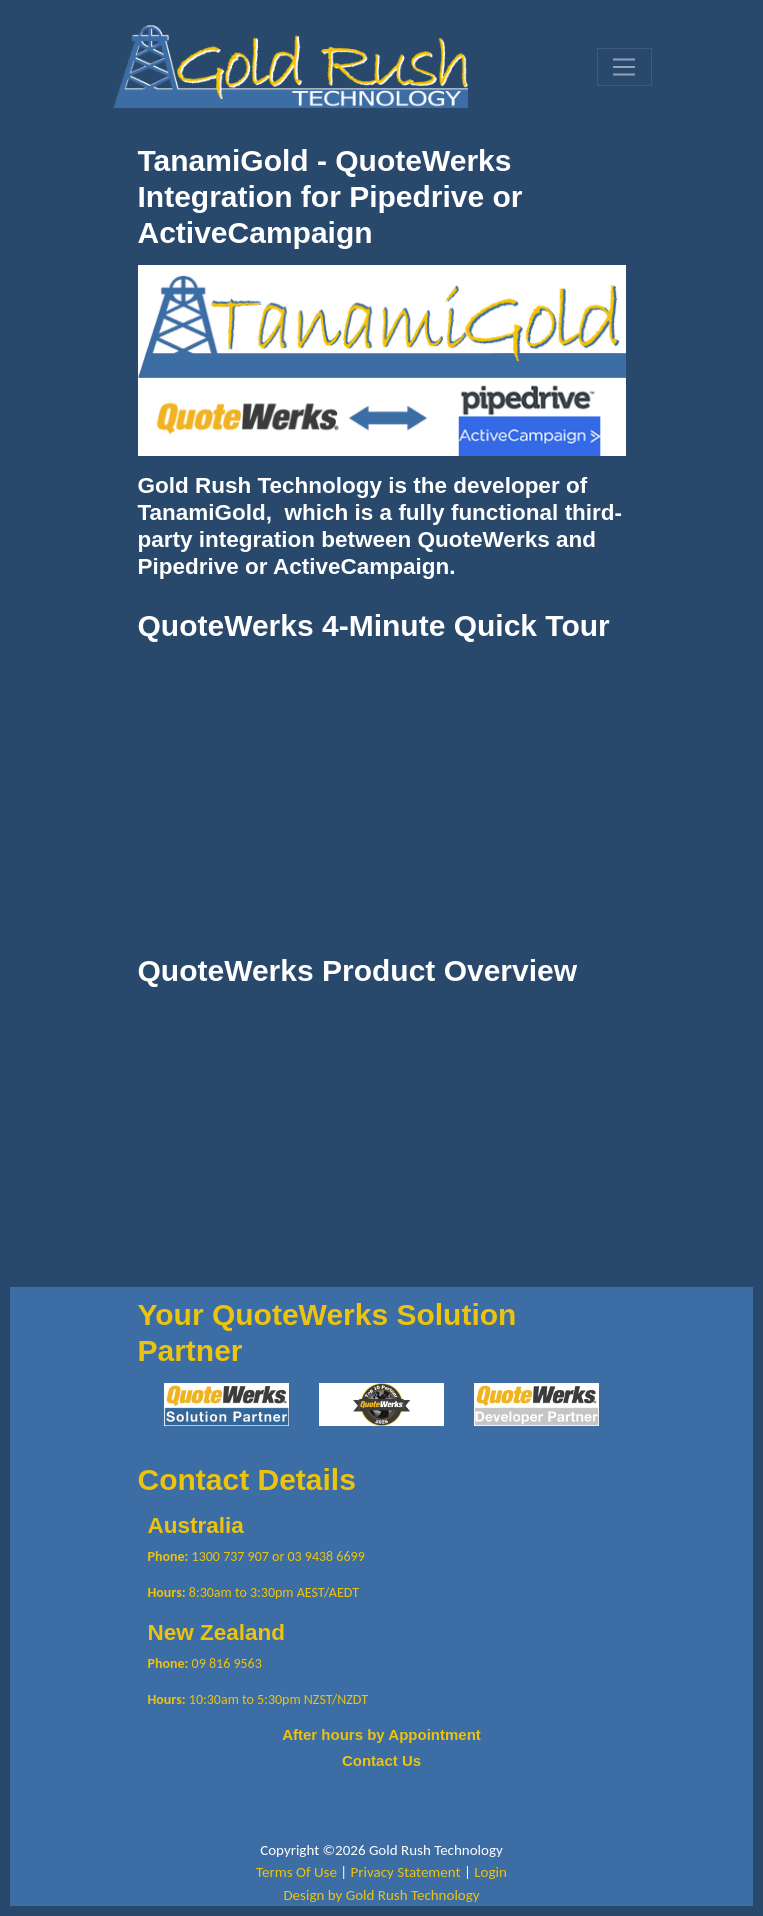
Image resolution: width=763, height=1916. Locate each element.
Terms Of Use (296, 1872)
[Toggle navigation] (624, 67)
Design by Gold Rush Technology (381, 1895)
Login (490, 1872)
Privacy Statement (406, 1872)
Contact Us (381, 1760)
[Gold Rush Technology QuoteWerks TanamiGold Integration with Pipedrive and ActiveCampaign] (290, 64)
